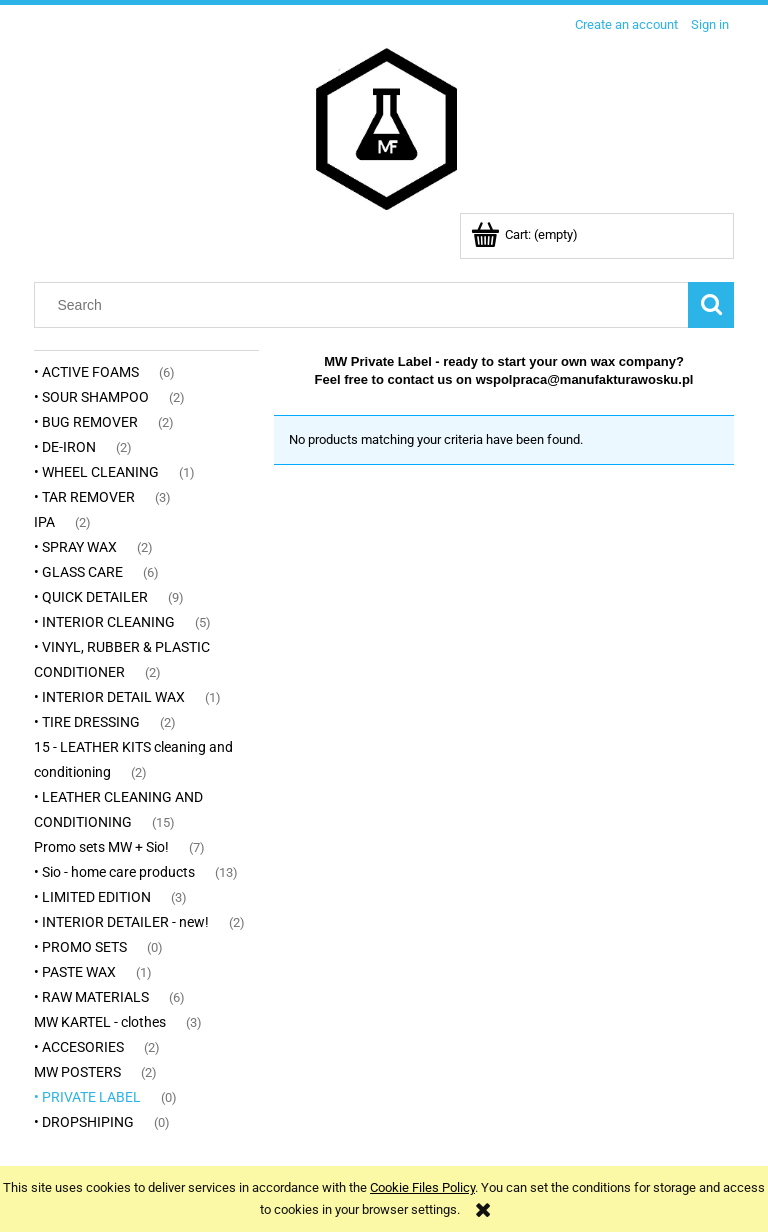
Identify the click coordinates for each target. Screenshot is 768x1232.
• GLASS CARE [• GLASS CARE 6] (78, 572)
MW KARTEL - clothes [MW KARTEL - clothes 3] (100, 1022)
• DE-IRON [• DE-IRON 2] (65, 447)
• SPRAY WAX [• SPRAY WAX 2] (75, 547)
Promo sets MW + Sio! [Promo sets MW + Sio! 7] (101, 847)
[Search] (711, 305)
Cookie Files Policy (422, 1187)
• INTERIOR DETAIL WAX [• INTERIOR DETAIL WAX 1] (109, 697)
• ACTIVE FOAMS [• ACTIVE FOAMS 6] (86, 372)
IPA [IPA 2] (44, 522)
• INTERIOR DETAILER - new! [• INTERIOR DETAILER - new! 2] (121, 922)
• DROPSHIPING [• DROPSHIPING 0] (84, 1122)
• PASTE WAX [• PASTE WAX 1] (75, 972)
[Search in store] (366, 305)
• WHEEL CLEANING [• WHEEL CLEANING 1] (96, 472)
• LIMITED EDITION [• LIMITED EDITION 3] (92, 897)
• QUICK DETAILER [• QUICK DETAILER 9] (91, 597)
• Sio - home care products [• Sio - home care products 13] (114, 872)
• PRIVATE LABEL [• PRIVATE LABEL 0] (87, 1097)
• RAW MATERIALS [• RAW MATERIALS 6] (91, 997)
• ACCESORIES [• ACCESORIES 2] (79, 1047)
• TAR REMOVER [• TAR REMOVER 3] (84, 497)
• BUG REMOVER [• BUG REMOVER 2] (86, 422)
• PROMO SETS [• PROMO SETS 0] (80, 947)
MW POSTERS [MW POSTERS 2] (77, 1072)
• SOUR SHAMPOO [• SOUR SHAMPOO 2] (91, 397)
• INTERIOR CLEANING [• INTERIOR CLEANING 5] (104, 622)
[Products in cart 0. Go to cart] (526, 234)
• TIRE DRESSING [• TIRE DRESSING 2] (87, 722)
